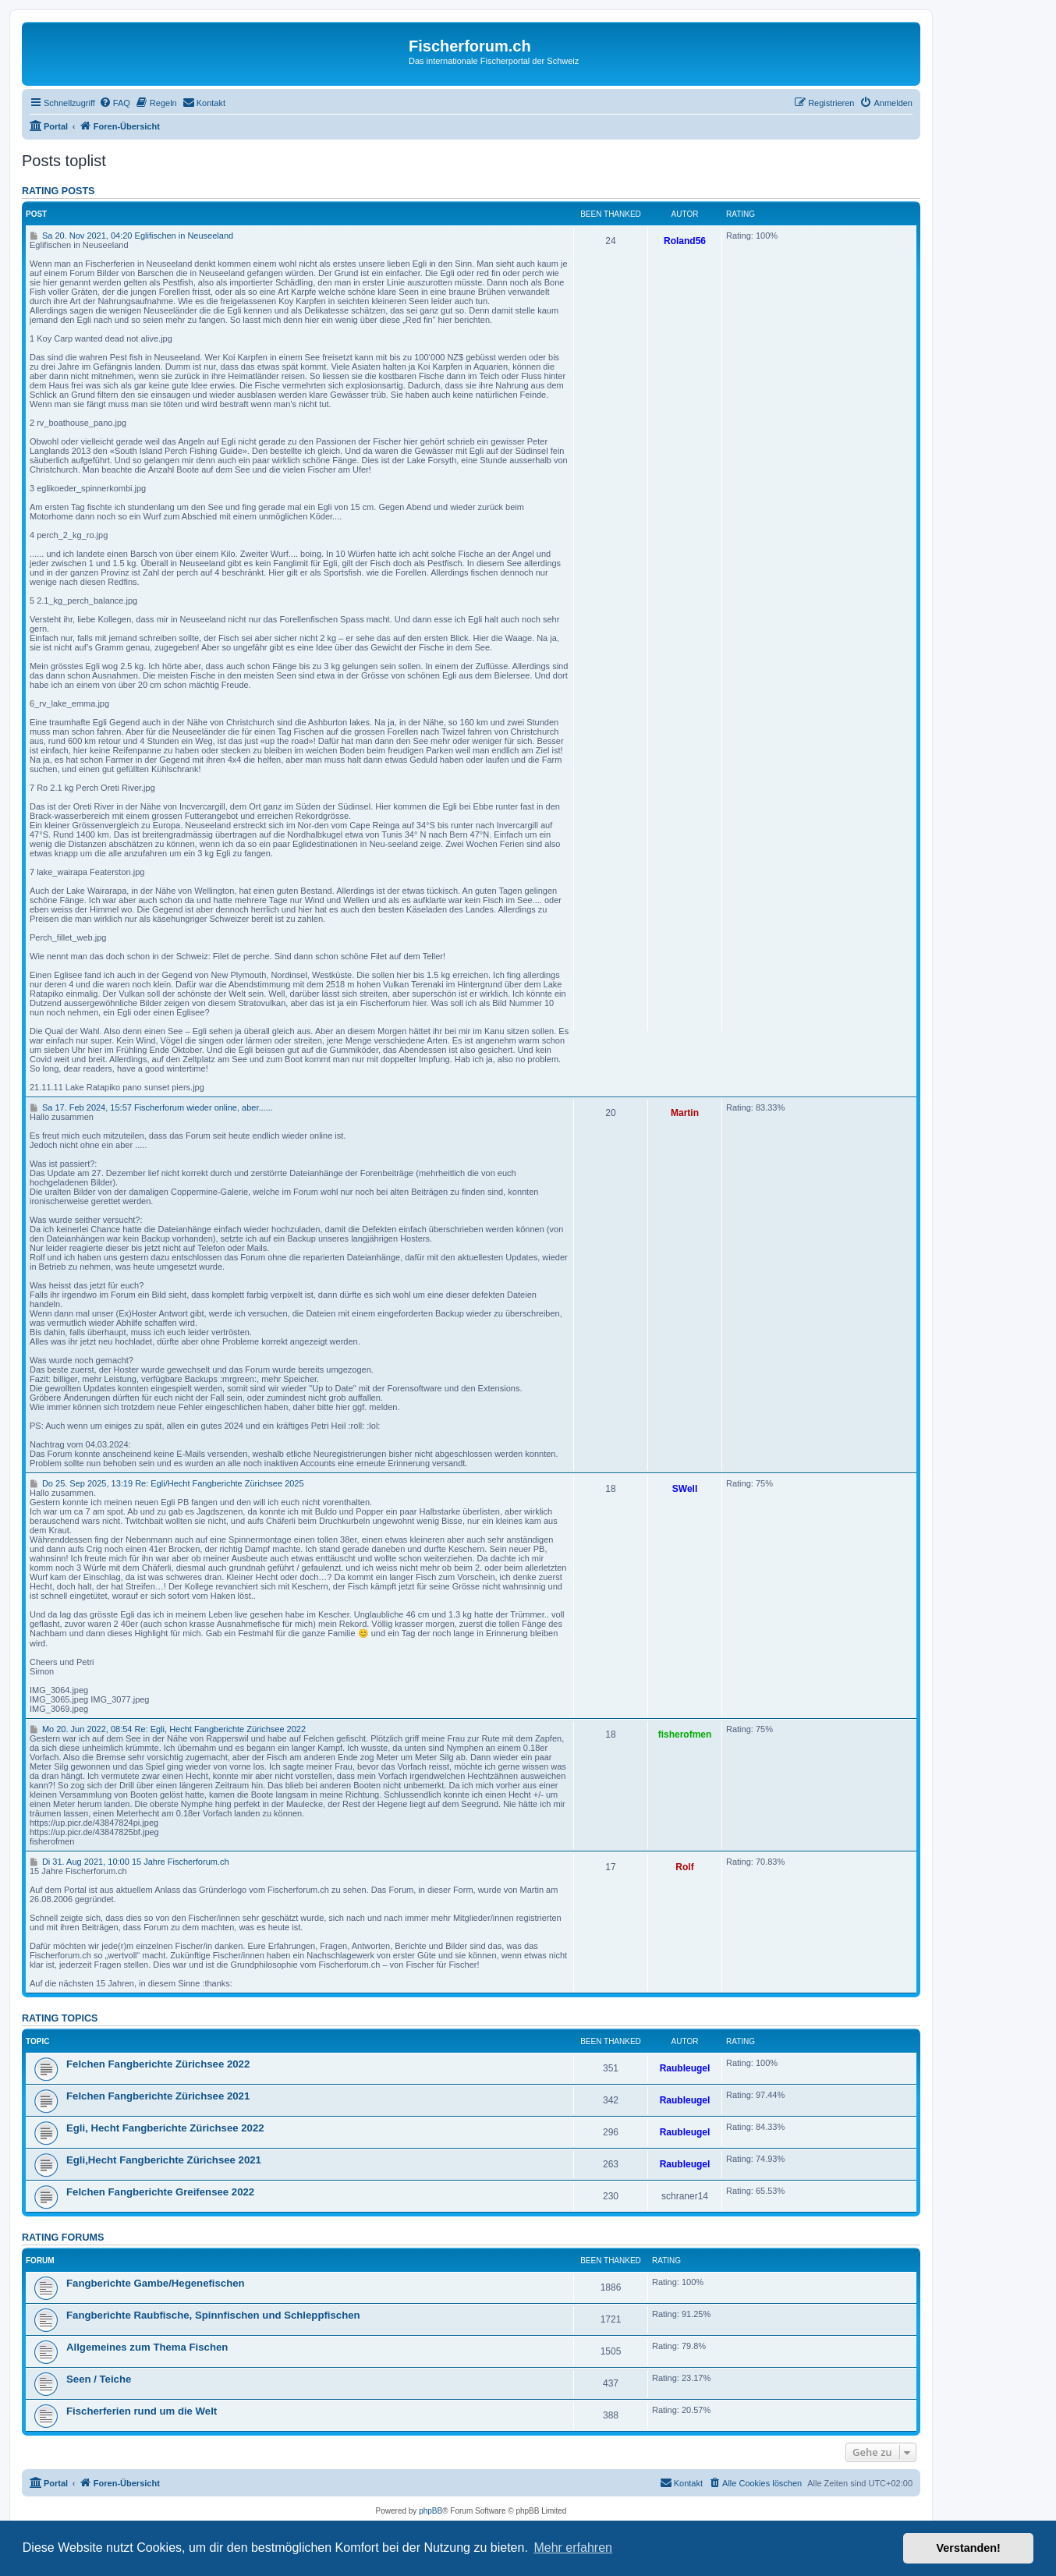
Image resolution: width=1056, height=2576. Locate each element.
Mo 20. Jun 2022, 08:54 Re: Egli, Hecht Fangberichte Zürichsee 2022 (168, 1729)
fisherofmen (685, 1734)
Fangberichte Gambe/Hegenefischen (155, 2283)
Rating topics (60, 2018)
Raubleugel (685, 2068)
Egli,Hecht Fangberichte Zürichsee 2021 (163, 2160)
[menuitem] (114, 103)
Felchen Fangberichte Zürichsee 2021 (158, 2096)
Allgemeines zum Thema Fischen (147, 2347)
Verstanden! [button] (969, 2548)
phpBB (430, 2511)
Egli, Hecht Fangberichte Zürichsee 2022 (165, 2128)
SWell (684, 1488)
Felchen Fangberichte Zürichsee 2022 (158, 2064)
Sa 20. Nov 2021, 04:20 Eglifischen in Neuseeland (131, 235)
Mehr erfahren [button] (572, 2547)
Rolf (684, 1867)
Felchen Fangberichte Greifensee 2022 (160, 2192)
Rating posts (58, 191)
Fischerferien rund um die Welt (141, 2411)
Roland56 (685, 241)
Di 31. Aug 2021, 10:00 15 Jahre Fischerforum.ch (129, 1861)
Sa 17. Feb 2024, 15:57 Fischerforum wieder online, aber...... (151, 1107)
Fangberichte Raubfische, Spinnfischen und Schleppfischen (213, 2315)
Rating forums (63, 2237)
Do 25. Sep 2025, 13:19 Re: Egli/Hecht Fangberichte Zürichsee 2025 (167, 1483)
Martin (685, 1112)
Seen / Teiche (98, 2379)
